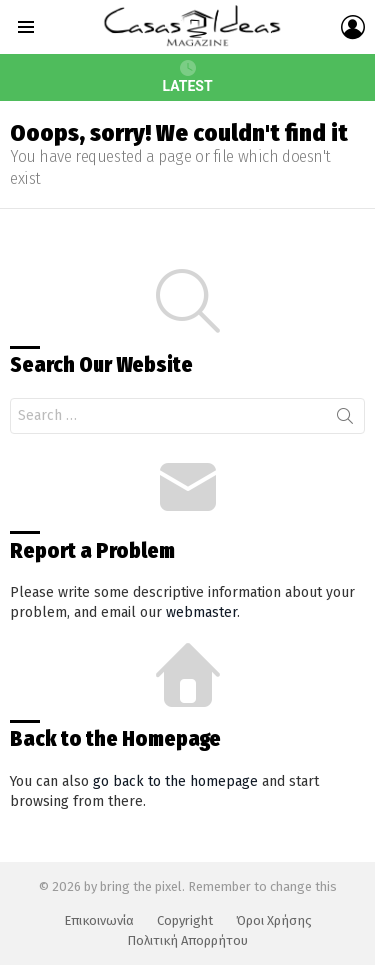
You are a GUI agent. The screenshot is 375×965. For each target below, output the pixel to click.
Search (345, 420)
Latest (187, 77)
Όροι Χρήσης (274, 920)
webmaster (201, 612)
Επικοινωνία (99, 920)
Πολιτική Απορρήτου (187, 940)
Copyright (185, 920)
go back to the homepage (175, 781)
